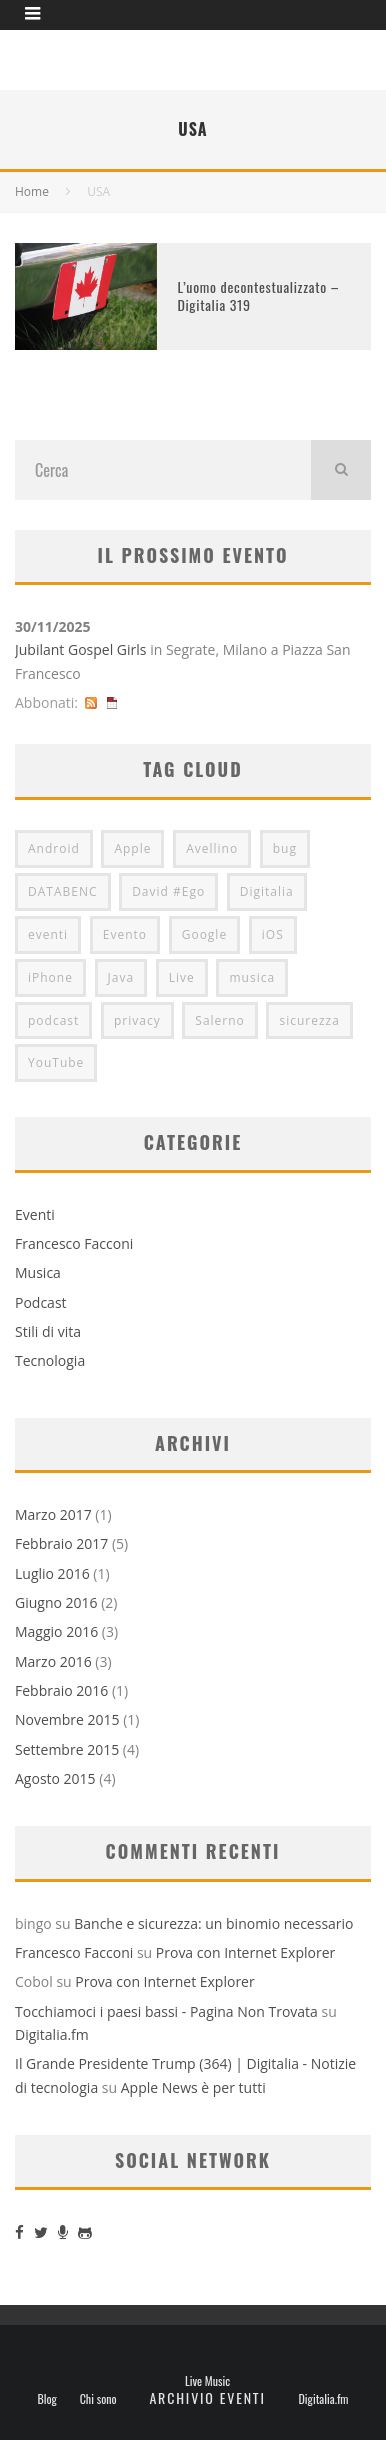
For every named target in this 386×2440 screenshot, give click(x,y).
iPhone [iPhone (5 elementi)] (50, 977)
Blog (47, 2399)
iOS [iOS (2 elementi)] (273, 934)
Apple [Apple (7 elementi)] (132, 848)
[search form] (163, 470)
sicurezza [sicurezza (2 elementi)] (309, 1020)
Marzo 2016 (53, 1661)
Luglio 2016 (52, 1573)
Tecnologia (50, 1360)
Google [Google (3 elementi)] (204, 934)
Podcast (41, 1302)
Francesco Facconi (74, 1243)
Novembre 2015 (67, 1719)
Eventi (35, 1214)
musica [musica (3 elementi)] (252, 977)
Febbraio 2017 (61, 1543)
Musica (38, 1272)
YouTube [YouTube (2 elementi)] (56, 1062)
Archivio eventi (207, 2397)
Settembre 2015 (67, 1749)
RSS (91, 702)
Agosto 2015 (55, 1778)
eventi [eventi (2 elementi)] (48, 934)
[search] (341, 470)
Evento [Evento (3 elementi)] (125, 934)
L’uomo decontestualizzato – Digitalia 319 (258, 295)
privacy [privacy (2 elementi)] (137, 1020)
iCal (112, 702)
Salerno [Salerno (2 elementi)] (220, 1020)
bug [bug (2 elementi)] (285, 848)
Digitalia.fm (52, 2034)
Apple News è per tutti (193, 2087)
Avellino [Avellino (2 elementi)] (212, 848)
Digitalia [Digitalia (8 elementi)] (267, 891)
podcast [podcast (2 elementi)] (53, 1020)
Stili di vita (48, 1331)
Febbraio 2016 (61, 1690)
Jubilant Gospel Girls (80, 649)
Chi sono (98, 2399)
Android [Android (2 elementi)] (54, 848)
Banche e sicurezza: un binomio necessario (213, 1923)
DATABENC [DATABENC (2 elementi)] (63, 891)
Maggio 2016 (56, 1631)
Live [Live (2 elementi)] (182, 977)
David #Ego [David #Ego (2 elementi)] (168, 891)
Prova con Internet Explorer (245, 1952)
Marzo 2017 (53, 1514)
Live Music (207, 2381)
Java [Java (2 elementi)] (121, 977)
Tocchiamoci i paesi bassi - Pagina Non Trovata (166, 2011)
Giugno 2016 (56, 1602)
